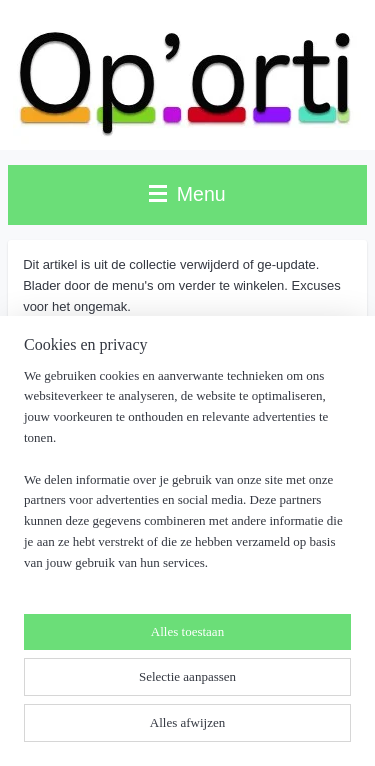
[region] (187, 478)
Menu (187, 194)
